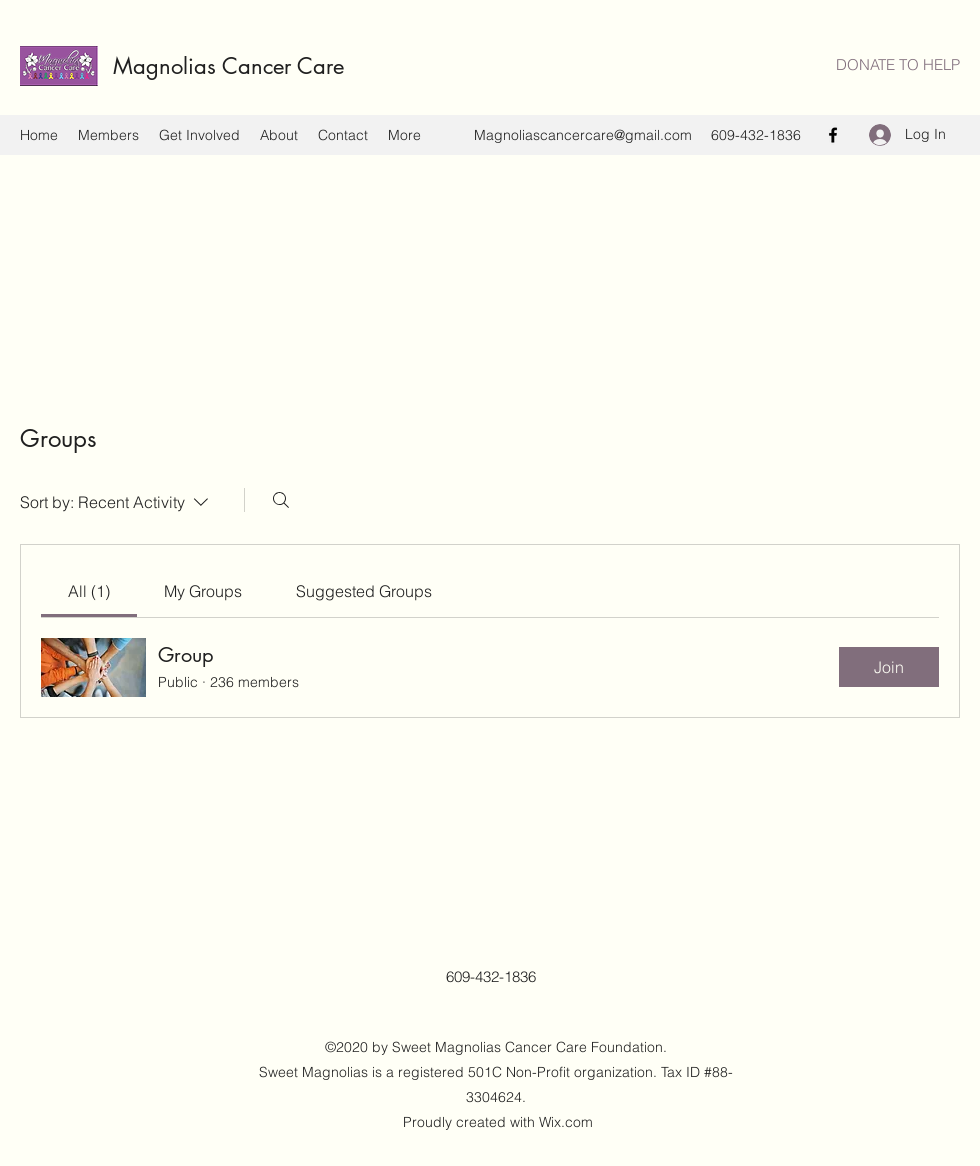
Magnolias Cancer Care (235, 66)
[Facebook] (833, 135)
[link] (89, 591)
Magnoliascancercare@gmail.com (583, 135)
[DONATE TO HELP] (898, 65)
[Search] (281, 500)
